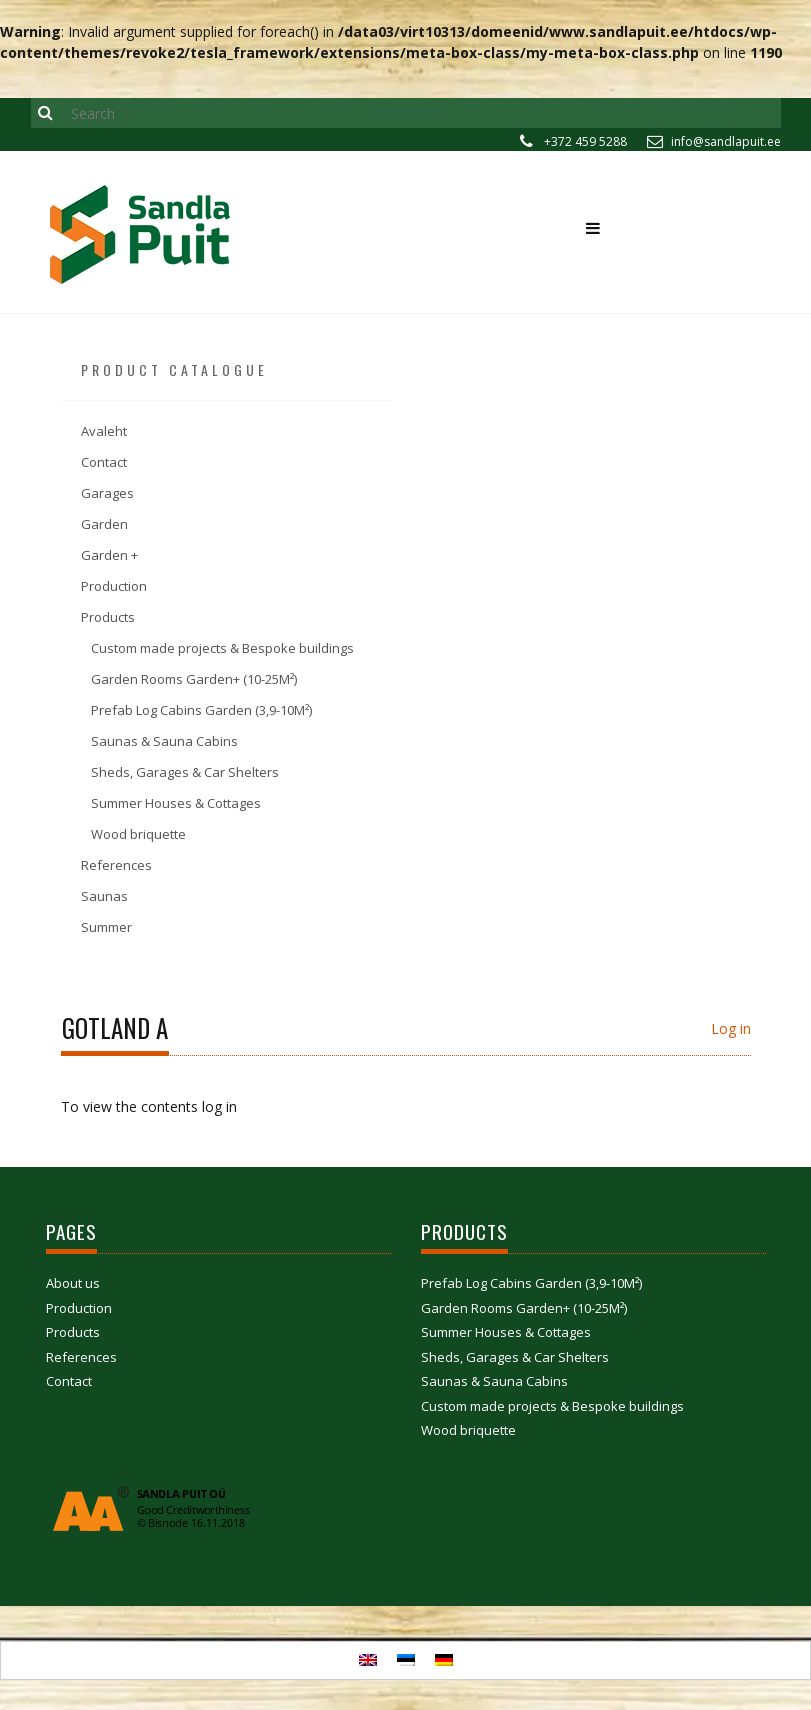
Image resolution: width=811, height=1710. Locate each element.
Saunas (104, 896)
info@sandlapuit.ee (726, 141)
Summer (106, 927)
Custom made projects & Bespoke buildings (222, 648)
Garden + (109, 555)
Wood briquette (138, 834)
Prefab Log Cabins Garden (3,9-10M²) (201, 710)
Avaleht (104, 431)
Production (114, 586)
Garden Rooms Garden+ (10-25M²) (194, 679)
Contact (104, 462)
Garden (104, 524)
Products (108, 617)
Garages (107, 493)
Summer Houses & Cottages (176, 803)
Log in (731, 1028)
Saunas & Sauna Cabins (164, 741)
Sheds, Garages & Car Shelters (185, 772)
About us (73, 1283)
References (116, 865)
